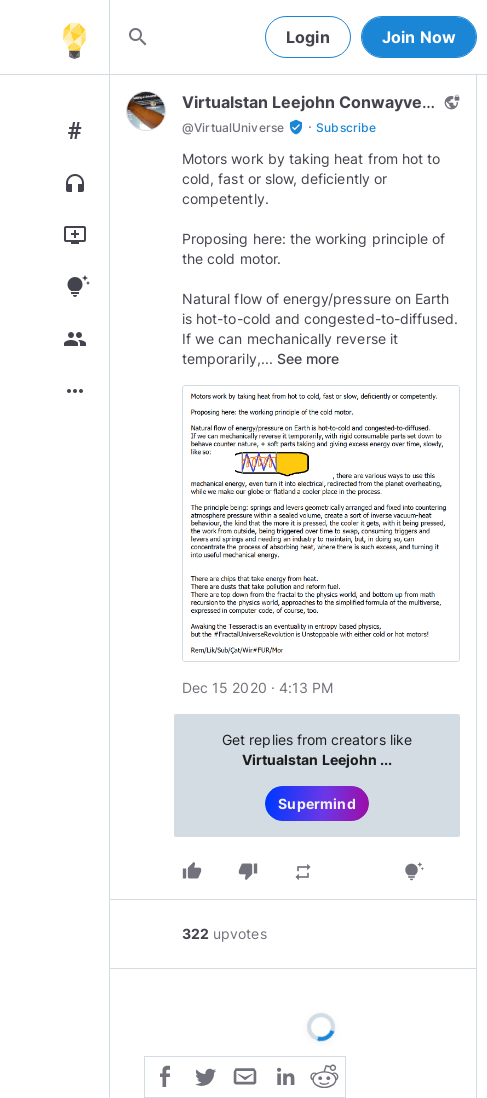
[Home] (74, 37)
